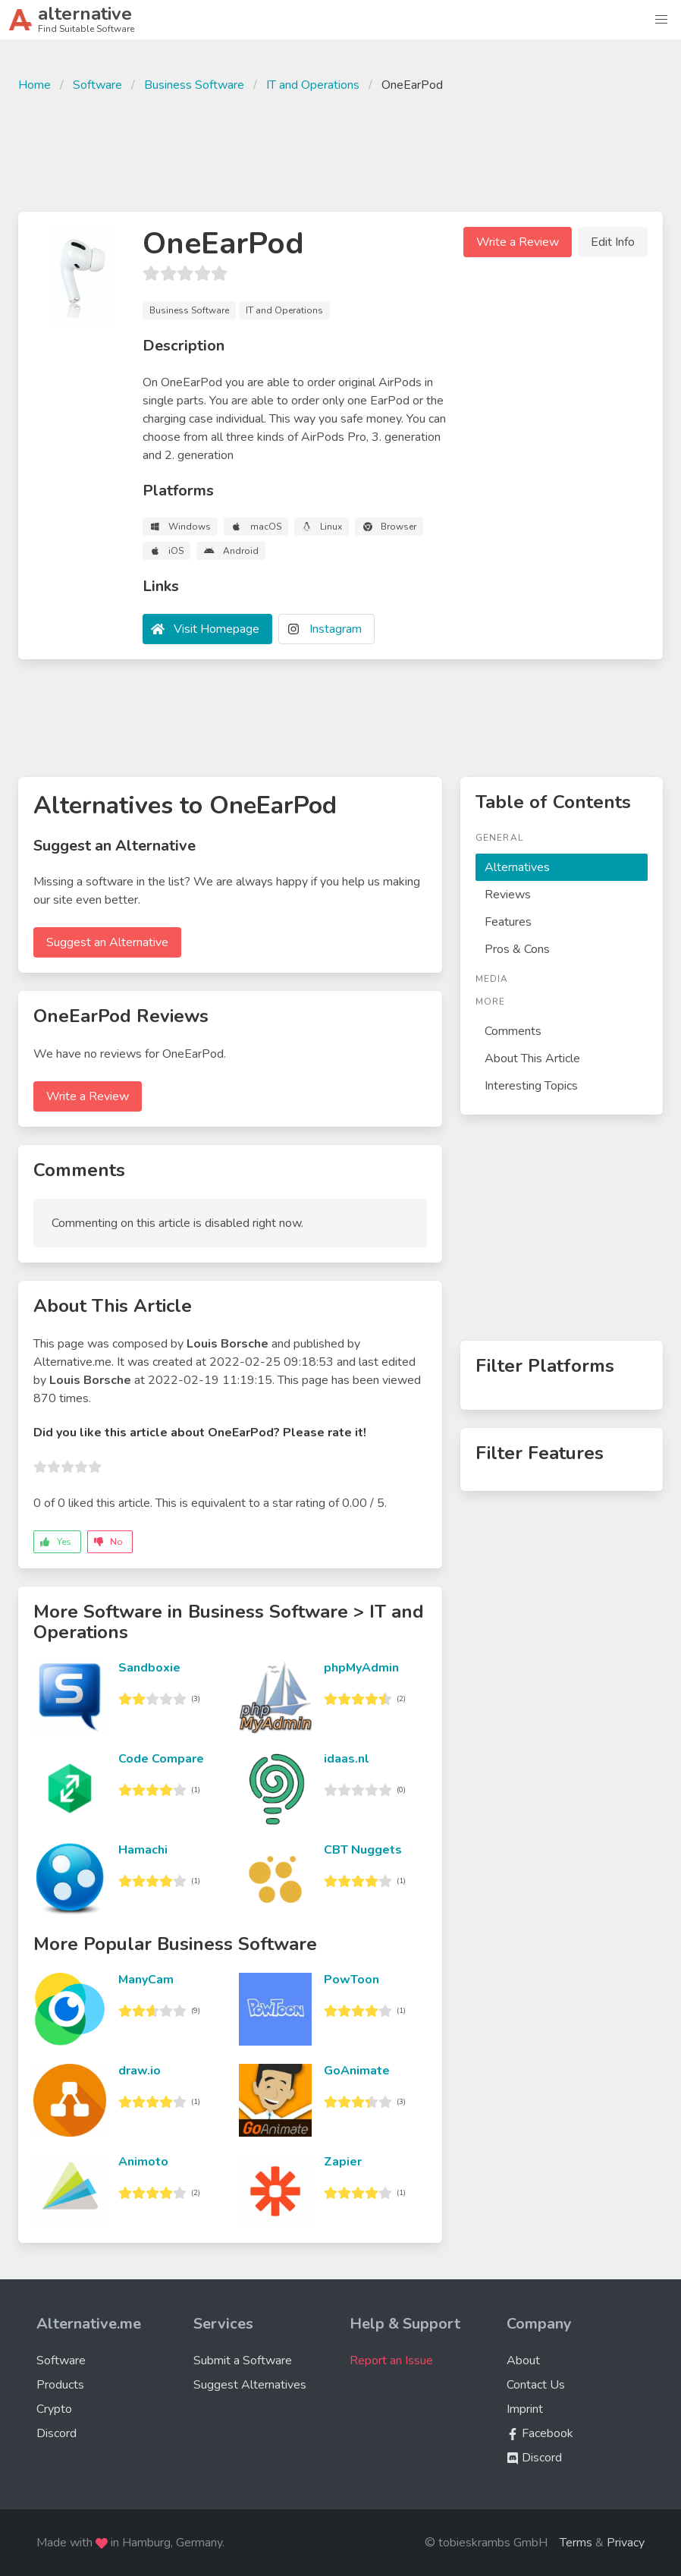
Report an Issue (391, 2360)
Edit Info (613, 242)
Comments (513, 1031)
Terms (576, 2542)
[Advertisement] (340, 150)
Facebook (540, 2433)
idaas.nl (346, 1758)
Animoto (143, 2161)
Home (34, 85)
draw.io (139, 2070)
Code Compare (161, 1758)
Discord (56, 2433)
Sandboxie (149, 1667)
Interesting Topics (531, 1085)
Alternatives (517, 867)
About (523, 2360)
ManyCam (146, 1979)
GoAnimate (357, 2070)
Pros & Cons (517, 949)
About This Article (532, 1058)
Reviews (508, 894)
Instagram (335, 629)
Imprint (525, 2409)
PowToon (351, 1979)
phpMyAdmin (361, 1667)
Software (97, 85)
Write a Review (517, 242)
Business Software (194, 85)
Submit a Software (242, 2360)
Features (508, 922)
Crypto (54, 2409)
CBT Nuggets (363, 1850)
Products (60, 2384)
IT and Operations (312, 85)
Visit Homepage (216, 629)
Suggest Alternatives (249, 2384)
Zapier (343, 2161)
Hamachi (143, 1850)
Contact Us (536, 2384)
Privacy (626, 2542)
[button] (661, 19)
